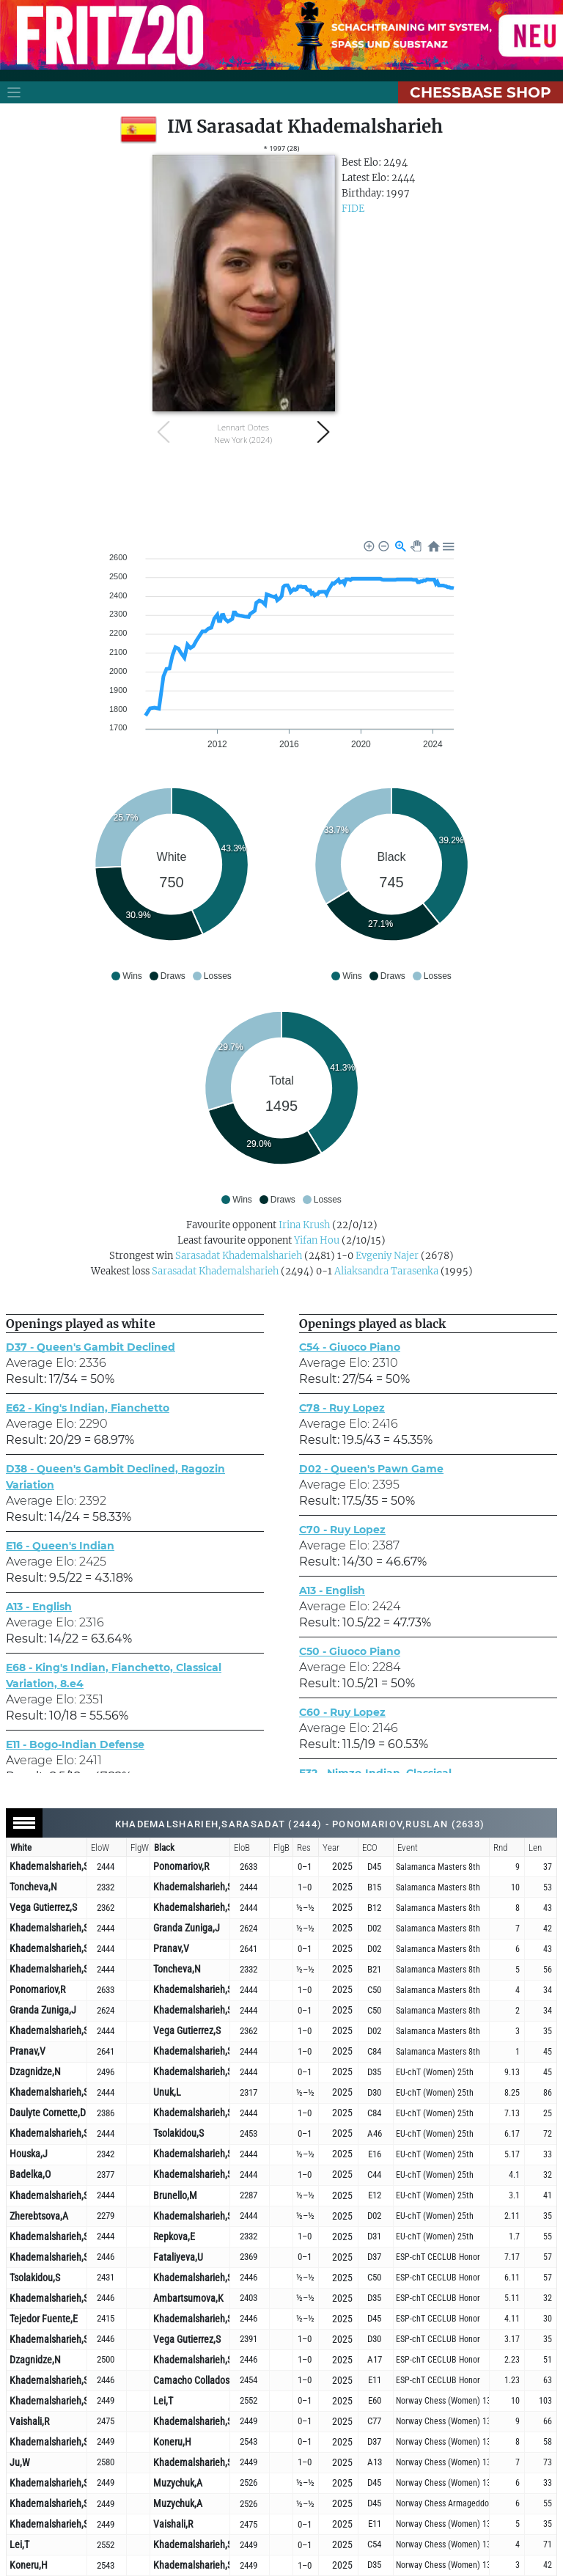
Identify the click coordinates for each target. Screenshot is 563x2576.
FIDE (353, 208)
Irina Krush (304, 1225)
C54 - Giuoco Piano (349, 1347)
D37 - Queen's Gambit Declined (90, 1347)
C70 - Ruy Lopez (342, 1529)
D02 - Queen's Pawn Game (371, 1468)
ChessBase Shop (480, 92)
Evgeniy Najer (387, 1256)
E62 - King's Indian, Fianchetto (87, 1407)
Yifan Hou (316, 1240)
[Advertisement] (281, 492)
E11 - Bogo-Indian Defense (75, 1744)
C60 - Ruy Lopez (342, 1712)
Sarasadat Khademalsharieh (238, 1256)
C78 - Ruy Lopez (342, 1407)
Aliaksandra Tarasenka (386, 1271)
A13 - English (39, 1606)
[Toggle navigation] (14, 92)
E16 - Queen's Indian (60, 1545)
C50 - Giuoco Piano (349, 1651)
